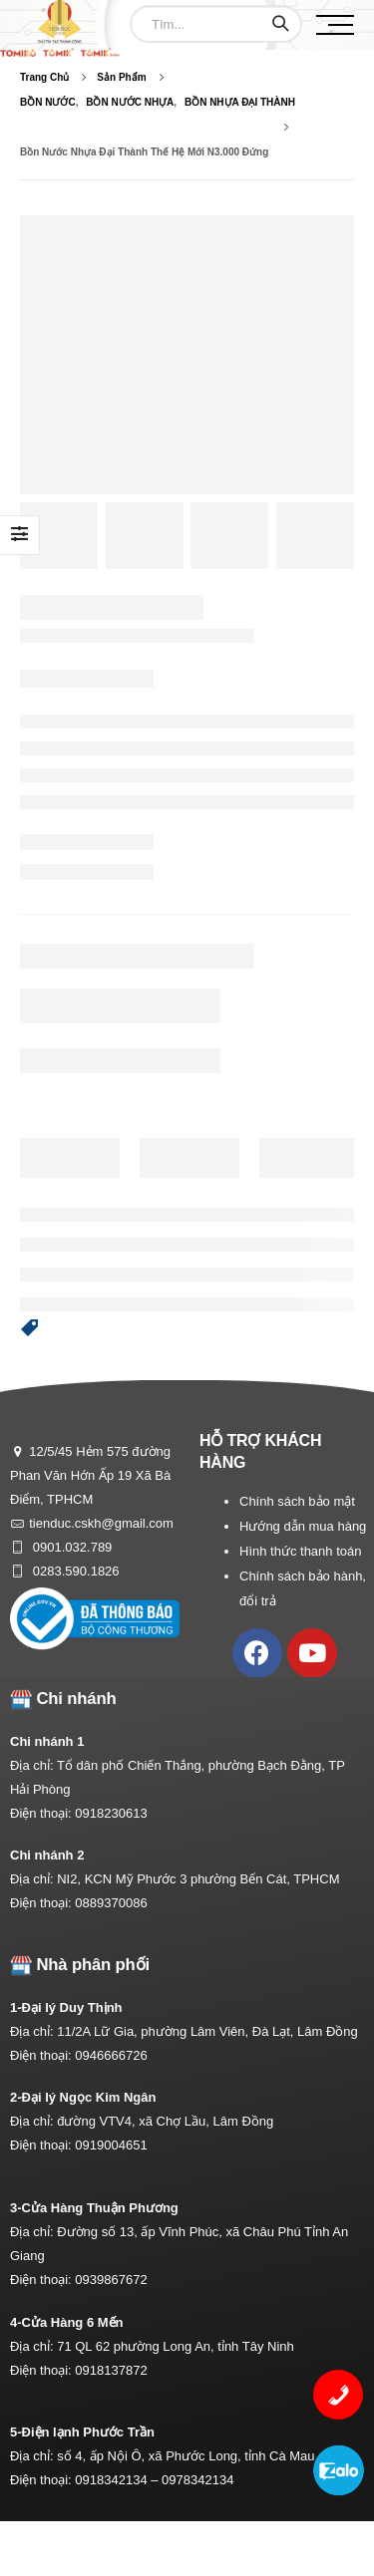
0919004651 (111, 2145)
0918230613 (111, 1813)
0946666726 (111, 2055)
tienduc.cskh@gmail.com (101, 1523)
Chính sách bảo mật (297, 1501)
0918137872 (111, 2370)
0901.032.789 (70, 1547)
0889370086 (111, 1902)
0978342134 (197, 2479)
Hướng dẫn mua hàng (302, 1526)
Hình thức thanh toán (300, 1551)
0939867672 (111, 2279)
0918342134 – (118, 2479)
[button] (30, 1328)
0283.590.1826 (74, 1571)
